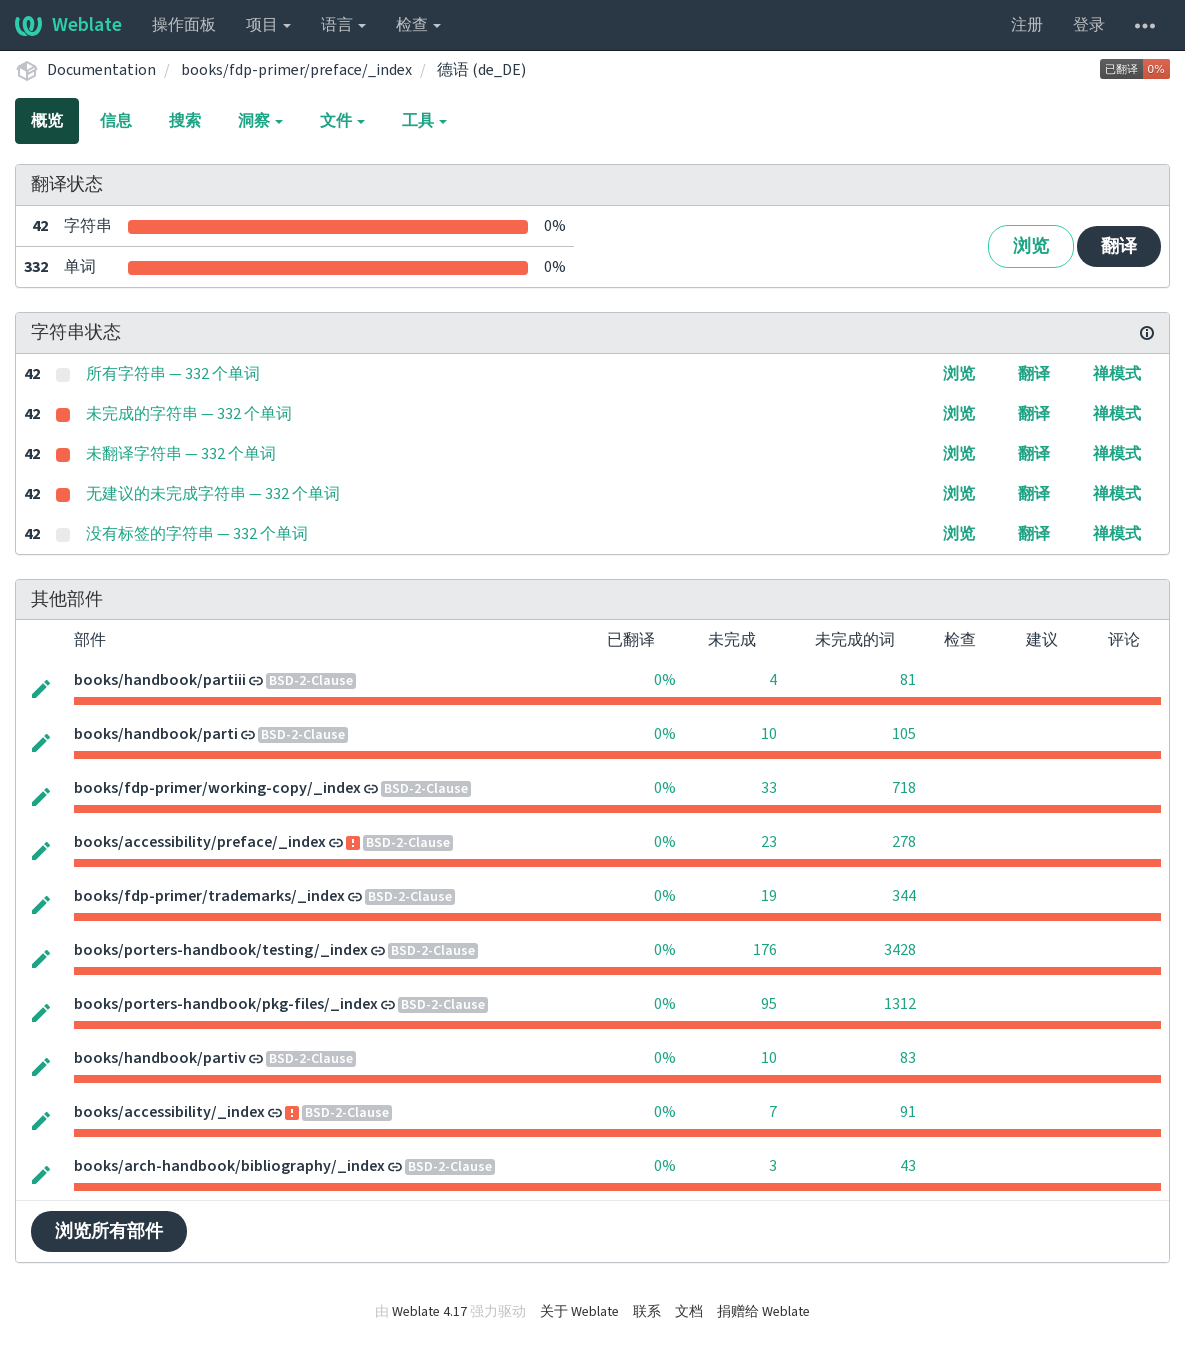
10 (769, 734)
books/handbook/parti (156, 734)
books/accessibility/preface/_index (200, 842)
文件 (342, 121)
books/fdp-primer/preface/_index (296, 70)
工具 (424, 121)
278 (904, 842)
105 (904, 734)
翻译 (1119, 246)
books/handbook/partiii (160, 680)
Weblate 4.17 (429, 1312)
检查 (418, 25)
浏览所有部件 (109, 1231)
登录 (1089, 25)
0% (665, 680)
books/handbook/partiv (160, 1058)
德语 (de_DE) (481, 70)
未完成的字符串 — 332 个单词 (189, 414)
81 (908, 680)
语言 (343, 25)
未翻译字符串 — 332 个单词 (181, 454)
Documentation (101, 70)
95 (769, 1004)
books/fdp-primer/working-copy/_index (217, 788)
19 (769, 896)
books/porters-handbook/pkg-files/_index (226, 1004)
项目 (268, 25)
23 (769, 842)
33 (769, 788)
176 (765, 950)
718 (904, 788)
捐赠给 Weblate (763, 1312)
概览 (47, 121)
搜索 (185, 121)
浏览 (1031, 246)
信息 (116, 121)
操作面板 (184, 25)
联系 (647, 1312)
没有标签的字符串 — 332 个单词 (197, 534)
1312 (900, 1004)
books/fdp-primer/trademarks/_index (209, 896)
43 (908, 1166)
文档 (689, 1312)
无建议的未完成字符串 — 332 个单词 (213, 494)
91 (908, 1112)
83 (908, 1058)
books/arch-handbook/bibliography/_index (229, 1166)
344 (904, 896)
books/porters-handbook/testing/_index (221, 950)
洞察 (260, 121)
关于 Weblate (579, 1312)
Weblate (68, 25)
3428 (900, 950)
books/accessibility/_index (169, 1112)
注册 (1027, 25)
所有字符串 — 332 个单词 (173, 374)
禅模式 (1117, 374)
